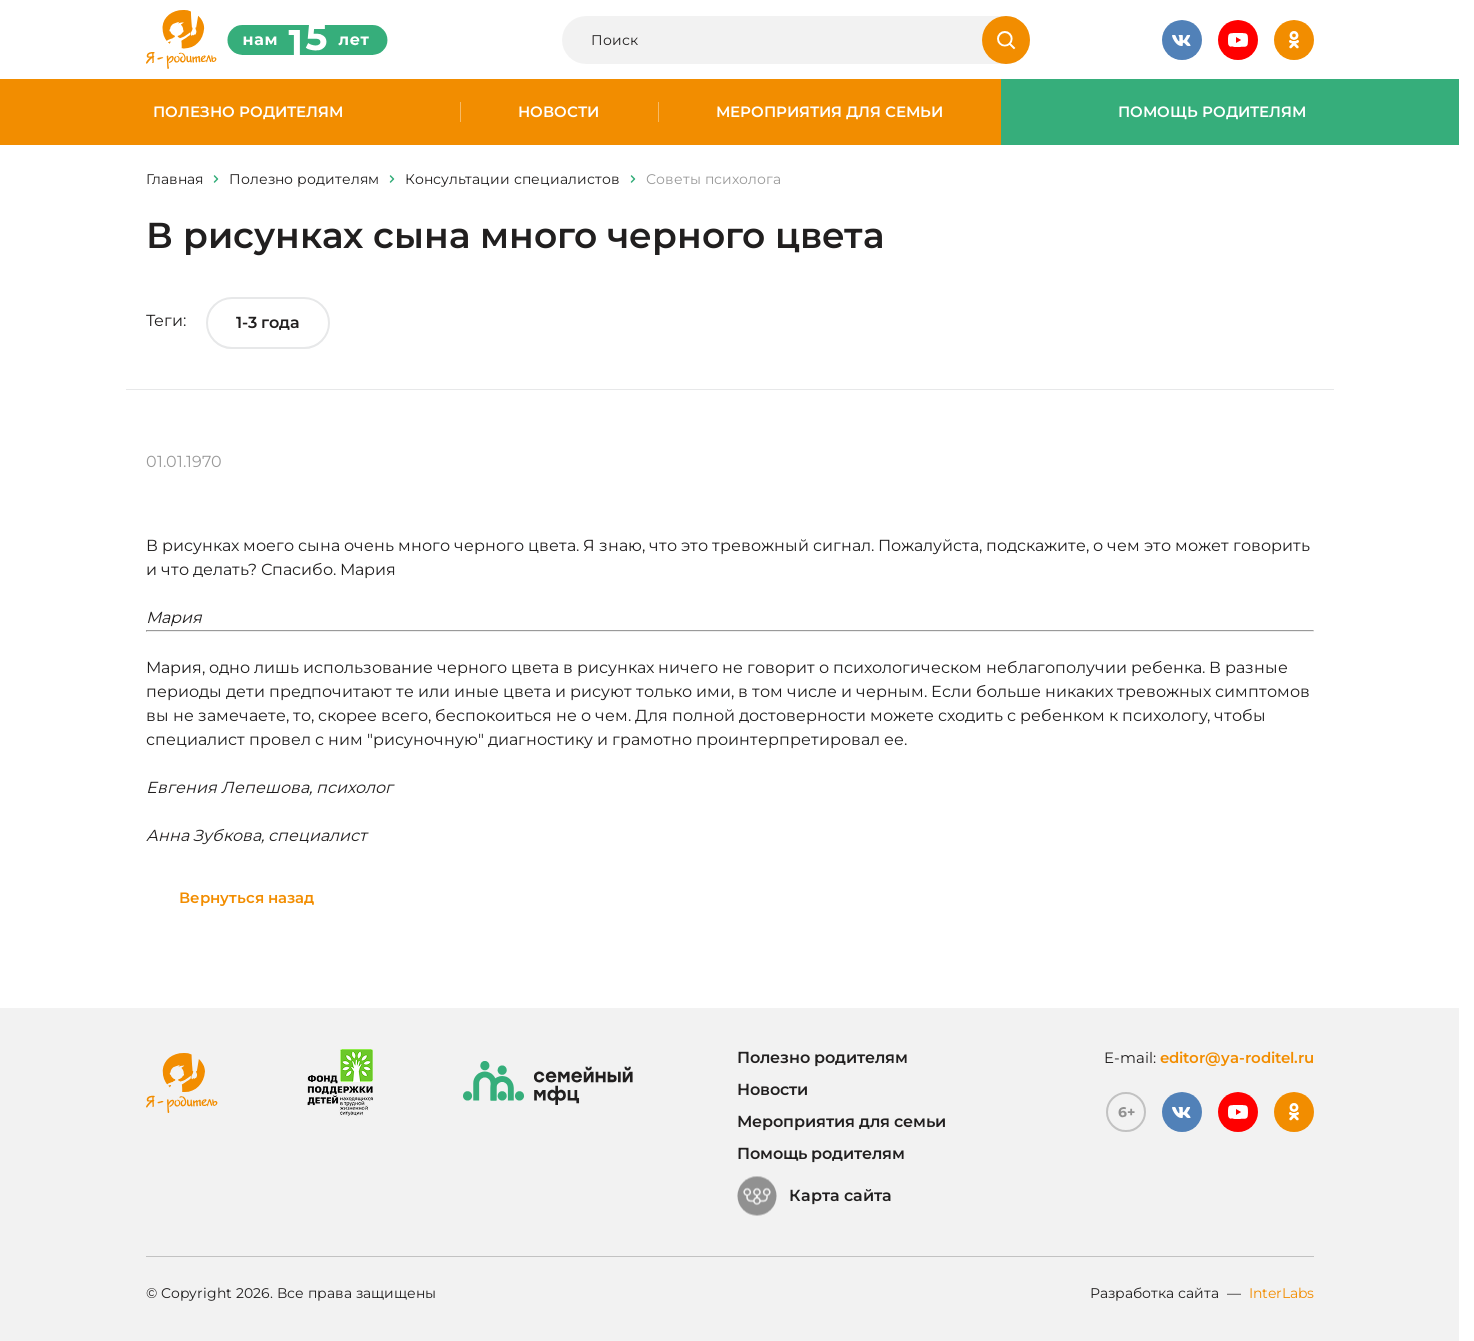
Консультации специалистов (512, 179)
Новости (558, 112)
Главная (174, 179)
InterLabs (1281, 1293)
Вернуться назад (246, 897)
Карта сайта (814, 1196)
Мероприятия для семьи (829, 112)
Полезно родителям (248, 112)
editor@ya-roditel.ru (1237, 1057)
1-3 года (268, 322)
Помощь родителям (1212, 112)
